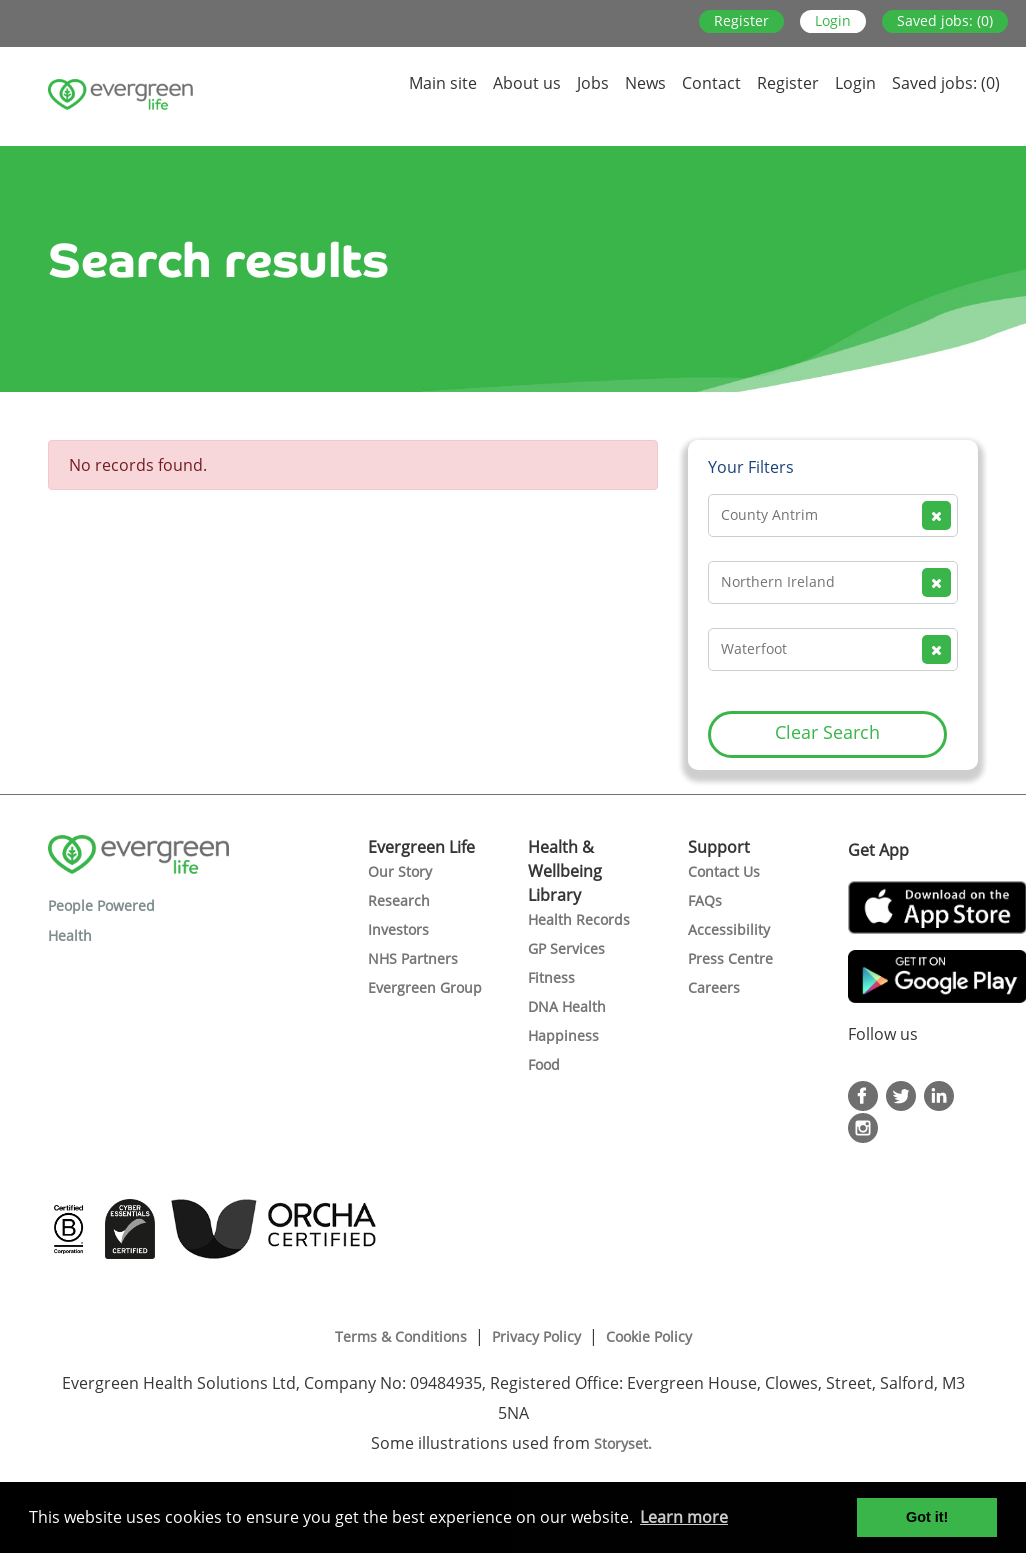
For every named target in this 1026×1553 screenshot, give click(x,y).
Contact (711, 83)
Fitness (551, 977)
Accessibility (729, 929)
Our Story (400, 871)
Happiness (563, 1035)
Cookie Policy (649, 1336)
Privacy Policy (536, 1336)
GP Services (566, 948)
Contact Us (724, 871)
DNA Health (567, 1006)
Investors (398, 929)
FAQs (705, 900)
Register (741, 20)
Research (399, 900)
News (645, 83)
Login (833, 20)
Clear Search (827, 732)
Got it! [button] (927, 1517)
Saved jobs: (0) (945, 20)
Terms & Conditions (401, 1336)
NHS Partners (413, 958)
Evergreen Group (425, 987)
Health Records (579, 919)
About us (527, 83)
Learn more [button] (684, 1517)
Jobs (593, 83)
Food (544, 1064)
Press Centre (730, 958)
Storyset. (625, 1443)
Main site (443, 83)
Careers (714, 987)
